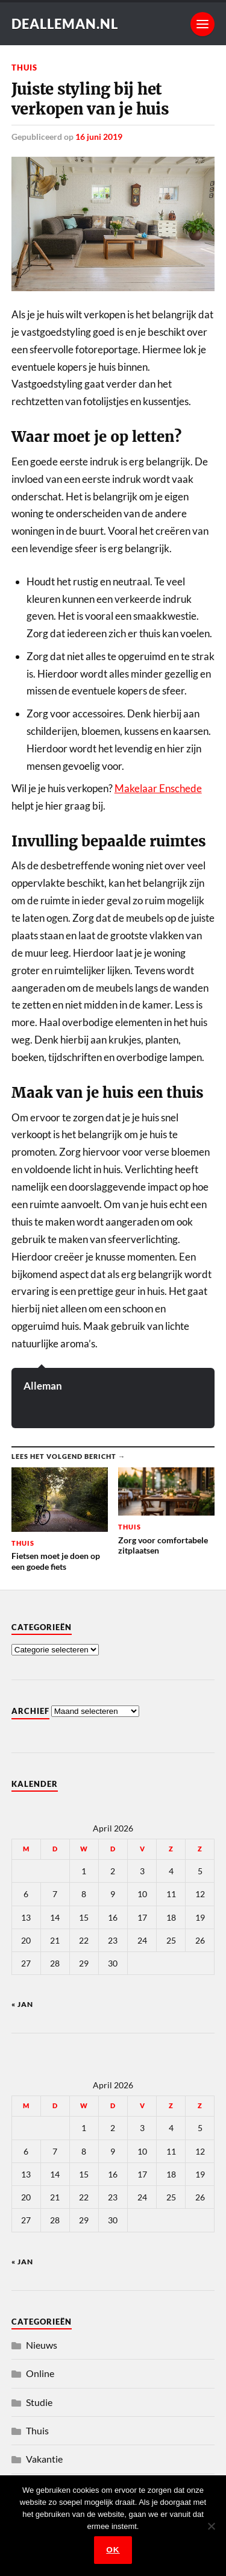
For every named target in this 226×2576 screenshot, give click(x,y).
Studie (39, 2402)
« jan (22, 2004)
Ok (112, 2549)
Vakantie (44, 2458)
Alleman (43, 1385)
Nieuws (41, 2345)
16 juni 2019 (98, 136)
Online (40, 2373)
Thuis (24, 67)
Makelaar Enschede (158, 788)
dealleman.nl (64, 24)
